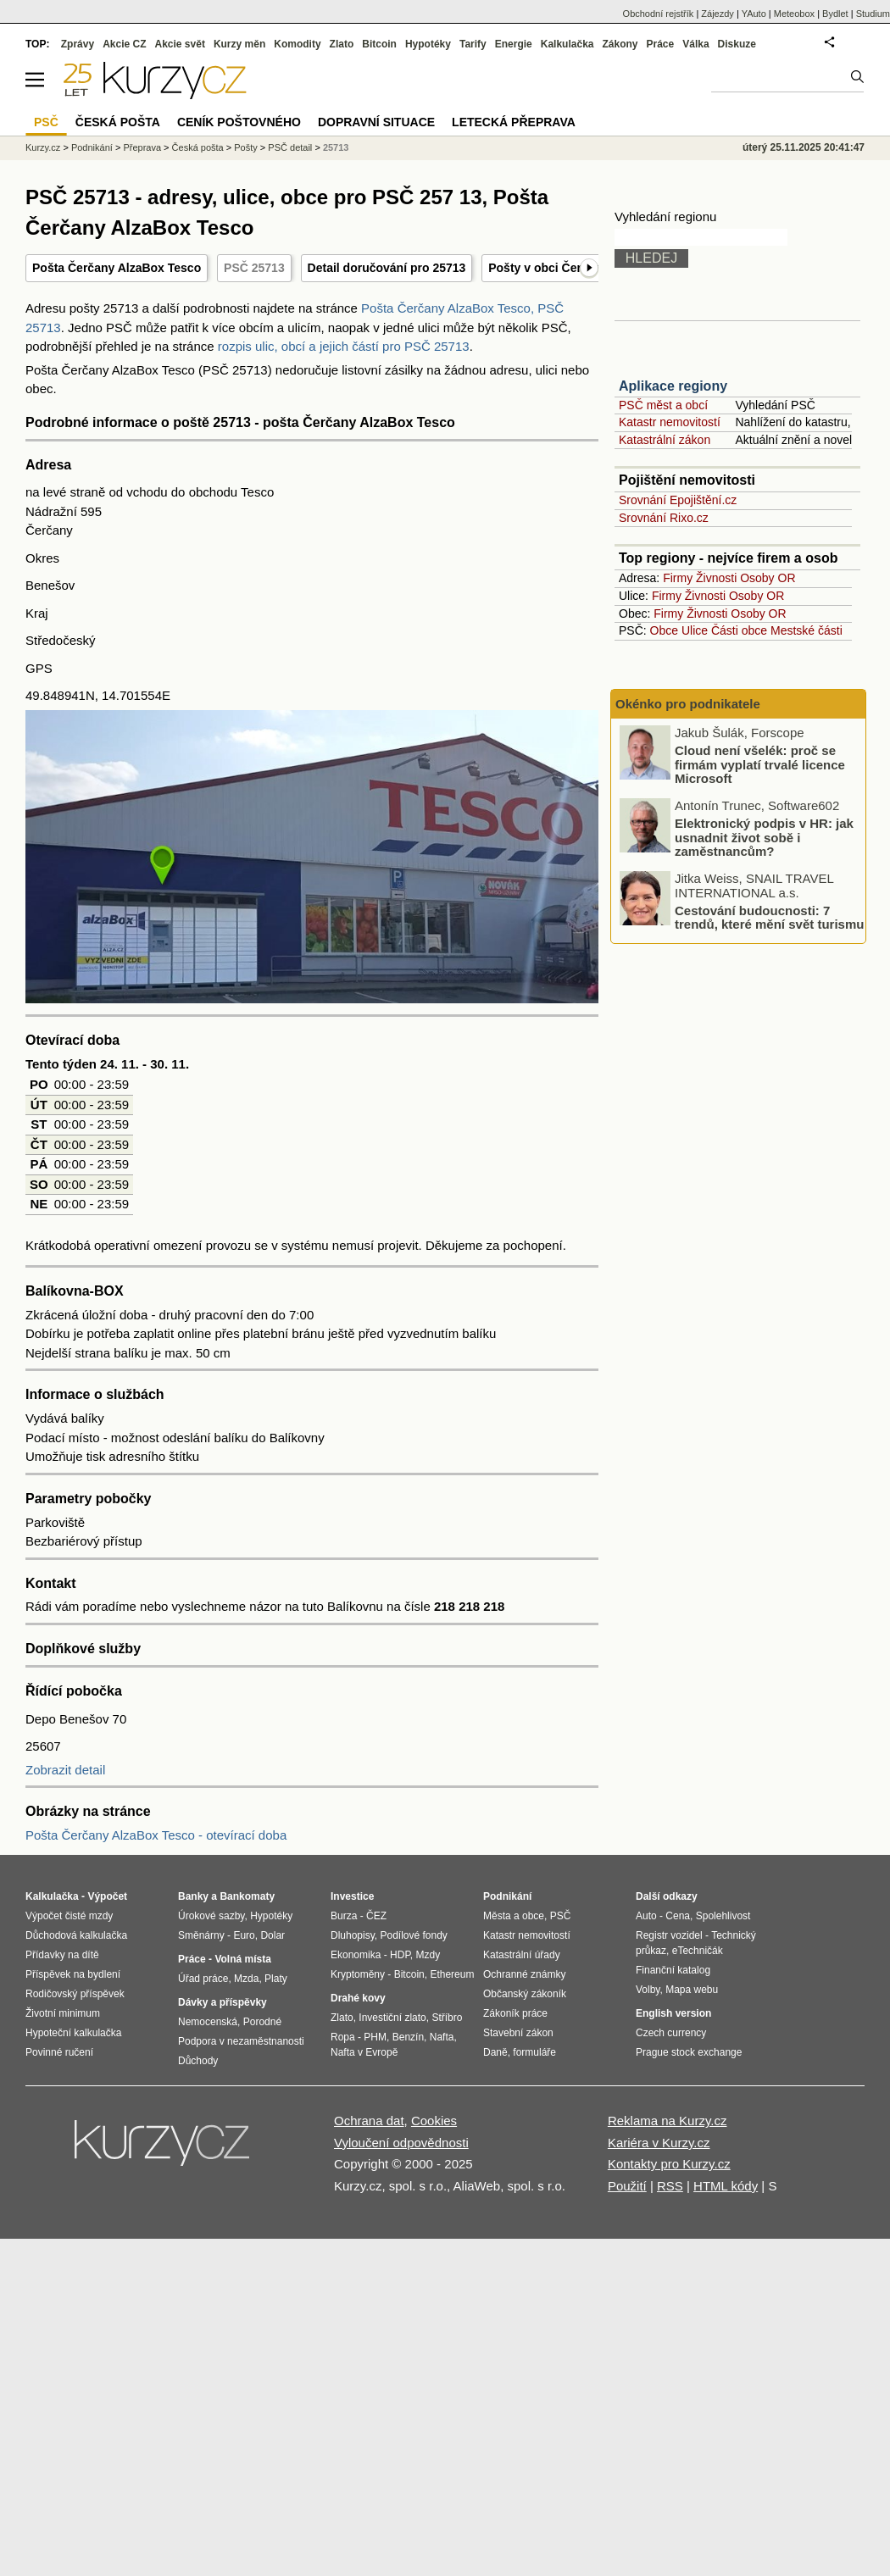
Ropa (343, 2037)
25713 (336, 147)
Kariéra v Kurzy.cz (659, 2142)
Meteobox (794, 13)
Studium (873, 13)
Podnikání (92, 147)
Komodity (297, 44)
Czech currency (671, 2033)
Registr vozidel (669, 1935)
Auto (646, 1916)
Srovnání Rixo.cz (664, 518)
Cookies (434, 2120)
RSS (670, 2186)
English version (673, 2013)
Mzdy (428, 1955)
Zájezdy (717, 13)
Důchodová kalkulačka (76, 1935)
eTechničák (697, 1951)
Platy (275, 1979)
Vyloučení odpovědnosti (401, 2142)
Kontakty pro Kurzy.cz (669, 2164)
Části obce (739, 630)
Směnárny (201, 1935)
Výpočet (107, 1896)
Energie (513, 44)
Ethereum (452, 1974)
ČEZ (376, 1916)
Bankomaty (247, 1896)
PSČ (46, 122)
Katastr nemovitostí (669, 422)
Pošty (246, 147)
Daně (495, 2052)
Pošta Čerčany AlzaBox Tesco (116, 268)
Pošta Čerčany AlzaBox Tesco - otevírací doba (155, 1835)
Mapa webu (691, 1990)
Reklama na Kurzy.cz (667, 2120)
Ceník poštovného (239, 122)
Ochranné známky (524, 1974)
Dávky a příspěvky (222, 2002)
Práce (661, 44)
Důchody (198, 2061)
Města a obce (513, 1916)
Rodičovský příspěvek (75, 1994)
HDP (400, 1955)
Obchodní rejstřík (658, 13)
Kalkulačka (567, 44)
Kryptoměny (358, 1974)
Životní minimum (62, 2013)
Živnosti (716, 578)
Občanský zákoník (524, 1994)
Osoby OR (767, 578)
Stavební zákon (518, 2033)
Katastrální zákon (664, 440)
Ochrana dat (369, 2120)
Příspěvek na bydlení (72, 1974)
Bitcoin (379, 44)
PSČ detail (290, 147)
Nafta (442, 2037)
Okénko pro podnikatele (687, 704)
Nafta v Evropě (364, 2052)
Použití (627, 2186)
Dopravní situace (376, 122)
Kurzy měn (239, 44)
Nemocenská (207, 2022)
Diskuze (737, 44)
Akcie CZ (124, 44)
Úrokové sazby (211, 1916)
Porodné (262, 2022)
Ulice (694, 630)
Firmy (678, 578)
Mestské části (806, 630)
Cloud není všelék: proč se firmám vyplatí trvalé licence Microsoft (760, 764)
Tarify (473, 44)
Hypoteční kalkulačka (73, 2033)
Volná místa (242, 1959)
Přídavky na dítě (62, 1955)
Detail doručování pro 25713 (387, 268)
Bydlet (835, 13)
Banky (193, 1896)
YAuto (754, 13)
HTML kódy (725, 2186)
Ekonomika (356, 1955)
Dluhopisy (353, 1935)
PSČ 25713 (254, 268)
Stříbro (446, 2018)
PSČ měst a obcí (663, 405)
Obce (664, 630)
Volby (647, 1990)
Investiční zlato (392, 2018)
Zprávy (77, 44)
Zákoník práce (515, 2013)
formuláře (534, 2052)
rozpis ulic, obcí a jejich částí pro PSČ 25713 (344, 346)
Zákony (619, 44)
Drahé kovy (358, 1998)
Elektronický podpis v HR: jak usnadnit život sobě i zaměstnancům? (764, 837)
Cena (677, 1916)
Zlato (342, 44)
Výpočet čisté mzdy (69, 1916)
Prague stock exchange (689, 2052)
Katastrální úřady (521, 1955)
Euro (243, 1935)
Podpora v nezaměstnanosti (241, 2041)
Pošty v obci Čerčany (548, 268)
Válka (695, 44)
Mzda (246, 1979)
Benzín (408, 2037)
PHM (375, 2037)
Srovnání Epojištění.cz (678, 500)
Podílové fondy (413, 1935)
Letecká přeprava (514, 122)
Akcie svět (180, 44)
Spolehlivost (723, 1916)
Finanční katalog (673, 1970)
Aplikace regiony (673, 386)
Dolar (272, 1935)
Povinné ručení (59, 2052)
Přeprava (142, 147)
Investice (352, 1896)
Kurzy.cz (42, 147)
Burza (344, 1916)
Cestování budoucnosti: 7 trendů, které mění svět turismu (769, 916)
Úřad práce (203, 1979)
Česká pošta (198, 147)
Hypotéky (428, 44)
